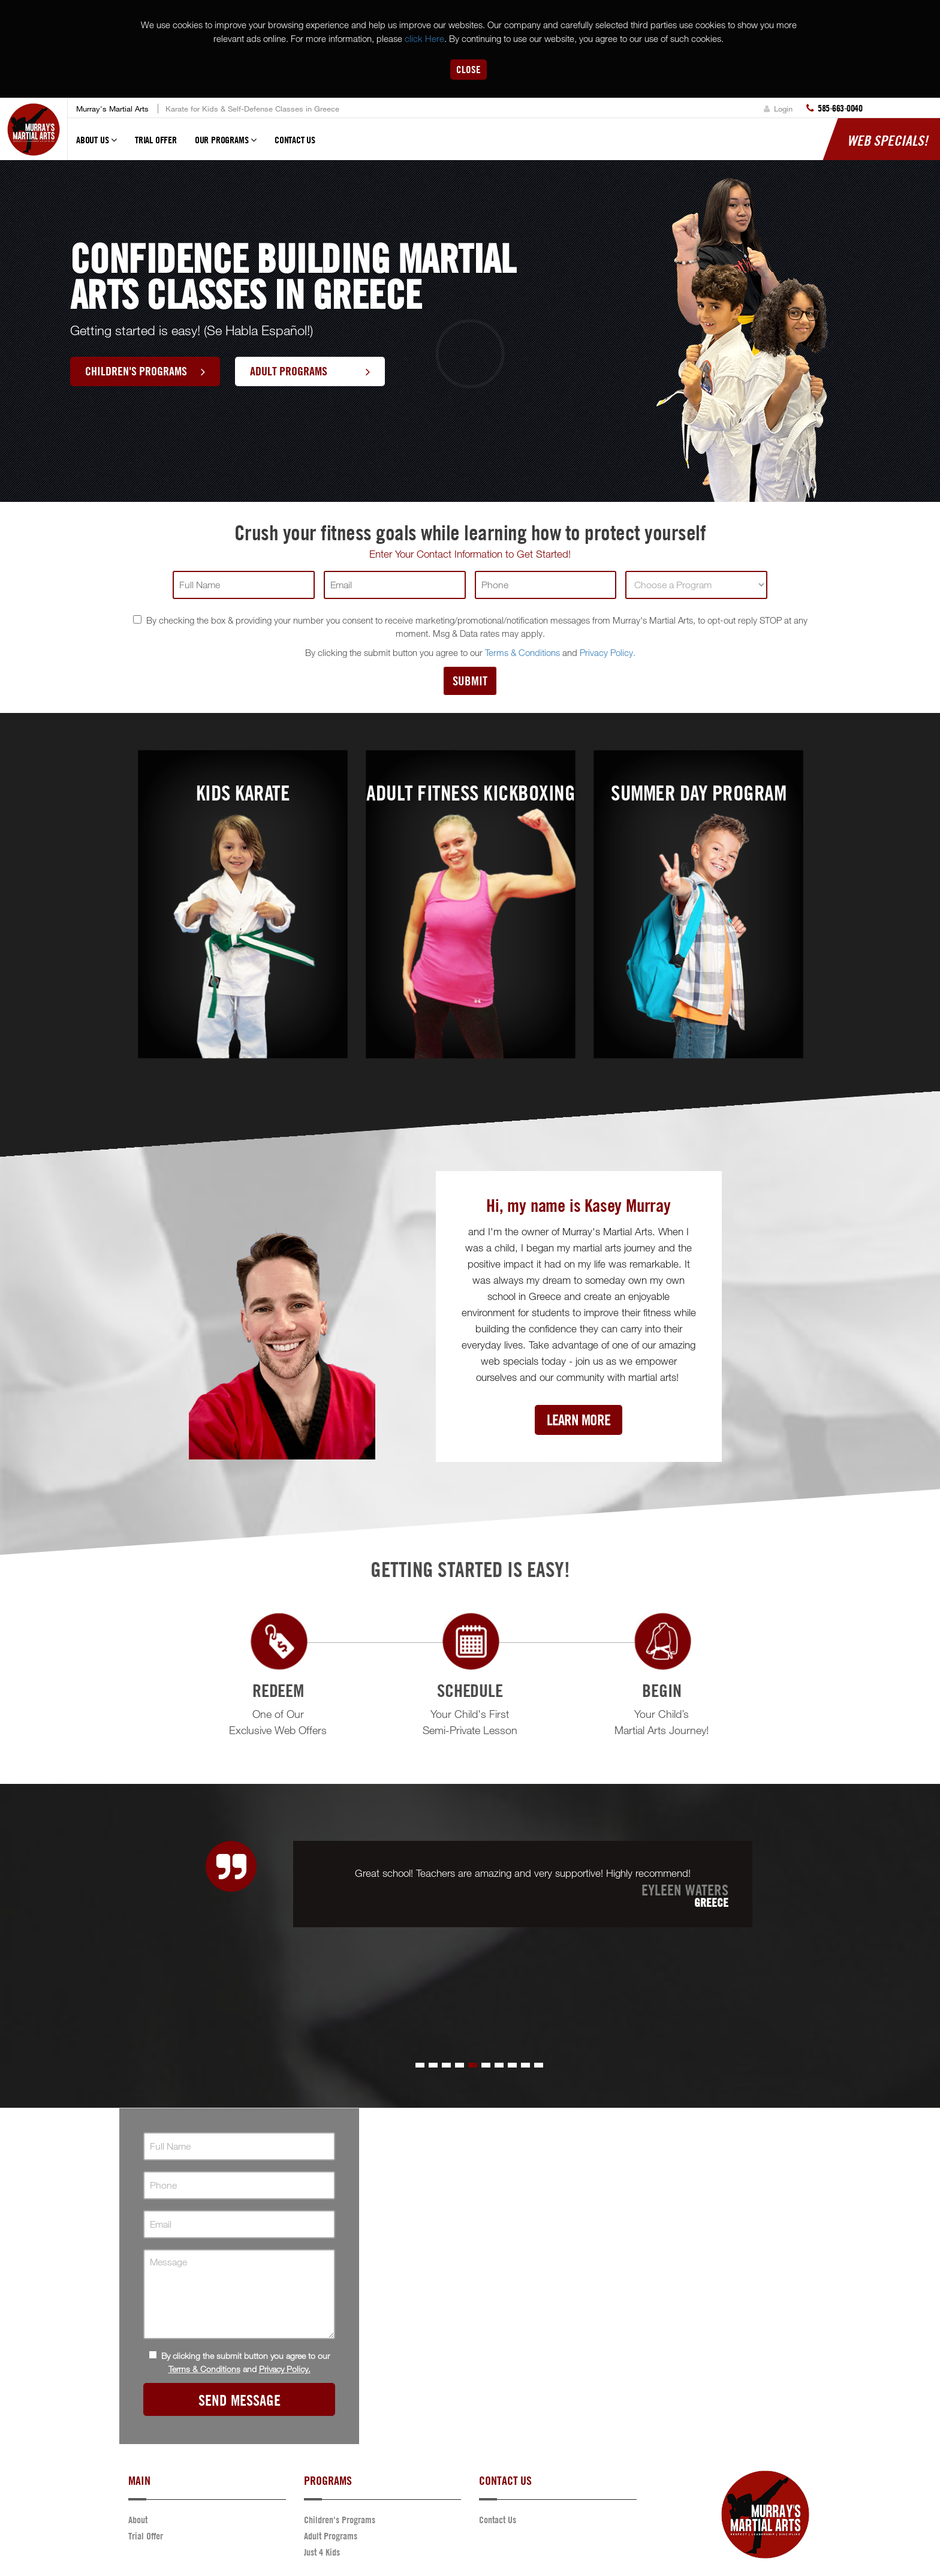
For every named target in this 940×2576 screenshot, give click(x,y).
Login (778, 108)
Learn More (578, 1419)
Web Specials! (887, 140)
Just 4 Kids (322, 2552)
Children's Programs (145, 370)
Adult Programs (310, 370)
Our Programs (226, 145)
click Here (424, 38)
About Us (96, 145)
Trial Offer (156, 140)
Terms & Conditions (522, 652)
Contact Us (295, 140)
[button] (419, 2065)
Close (468, 69)
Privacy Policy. (607, 652)
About (137, 2520)
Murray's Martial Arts (112, 108)
